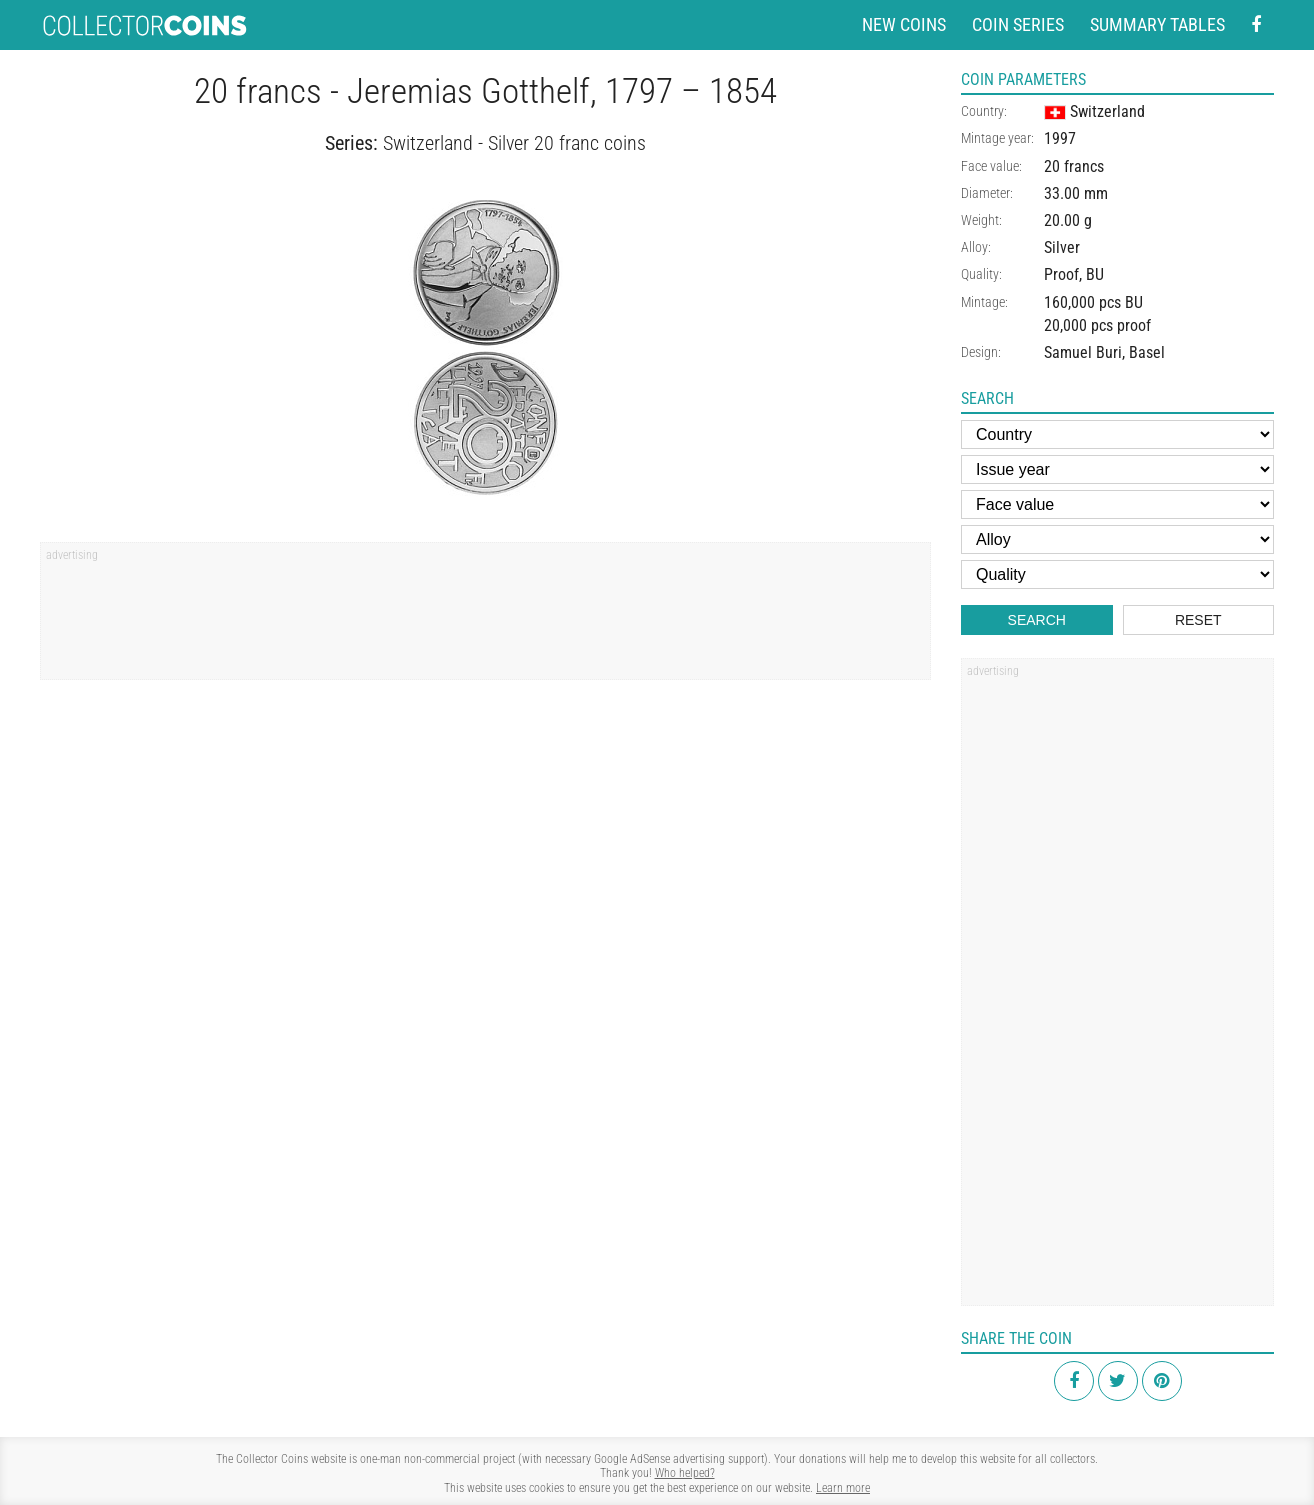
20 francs (1074, 166)
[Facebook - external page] (1256, 25)
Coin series (1018, 24)
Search (1037, 620)
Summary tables (1157, 24)
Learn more (843, 1488)
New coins (904, 24)
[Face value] (1117, 504)
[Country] (1117, 434)
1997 (1060, 138)
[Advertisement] (485, 618)
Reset (1198, 620)
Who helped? (685, 1473)
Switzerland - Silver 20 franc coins (514, 143)
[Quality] (1117, 574)
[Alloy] (1117, 539)
